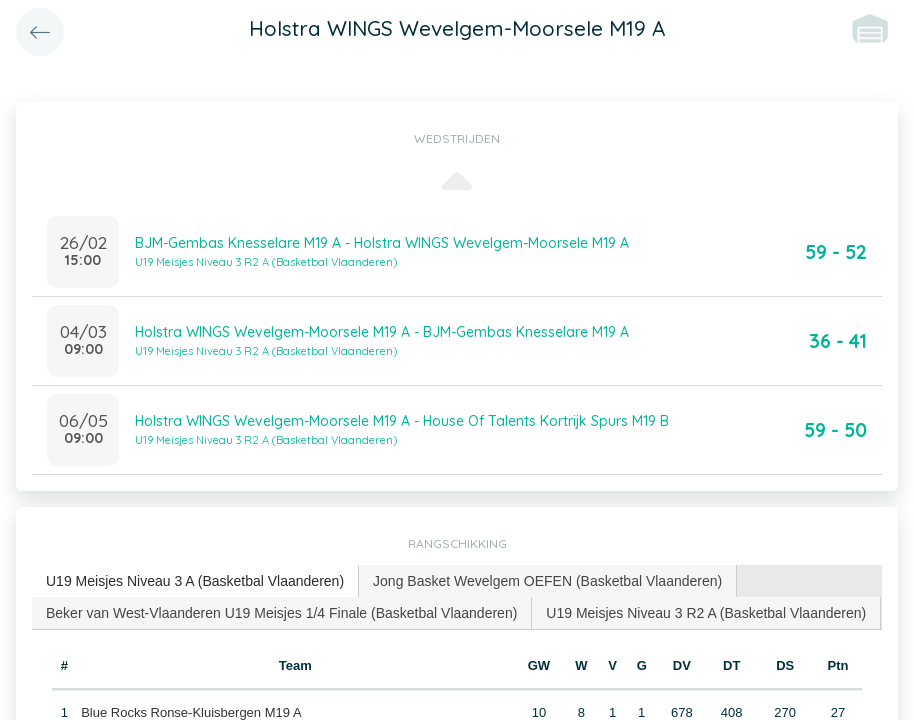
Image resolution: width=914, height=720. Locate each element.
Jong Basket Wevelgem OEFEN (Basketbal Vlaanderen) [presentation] (547, 581)
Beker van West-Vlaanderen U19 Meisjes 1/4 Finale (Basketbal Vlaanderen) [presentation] (281, 613)
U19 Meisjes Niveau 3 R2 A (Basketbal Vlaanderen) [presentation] (706, 613)
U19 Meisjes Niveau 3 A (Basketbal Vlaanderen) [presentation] (195, 581)
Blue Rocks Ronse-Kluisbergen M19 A (191, 712)
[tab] (195, 581)
